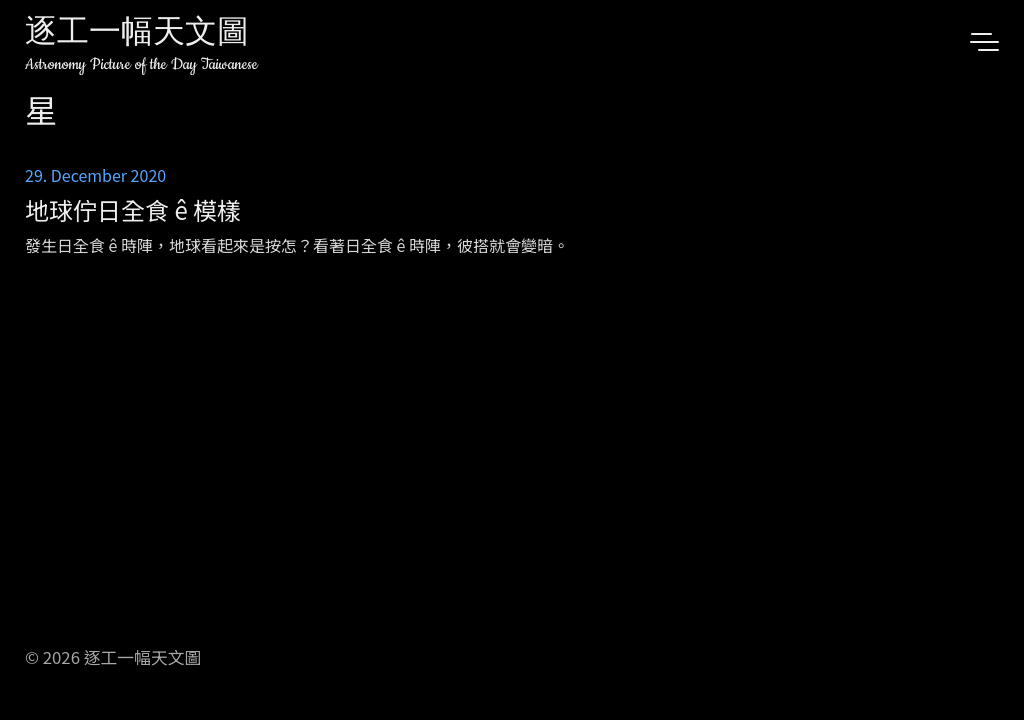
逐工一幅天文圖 (137, 34)
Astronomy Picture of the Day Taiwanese (141, 64)
